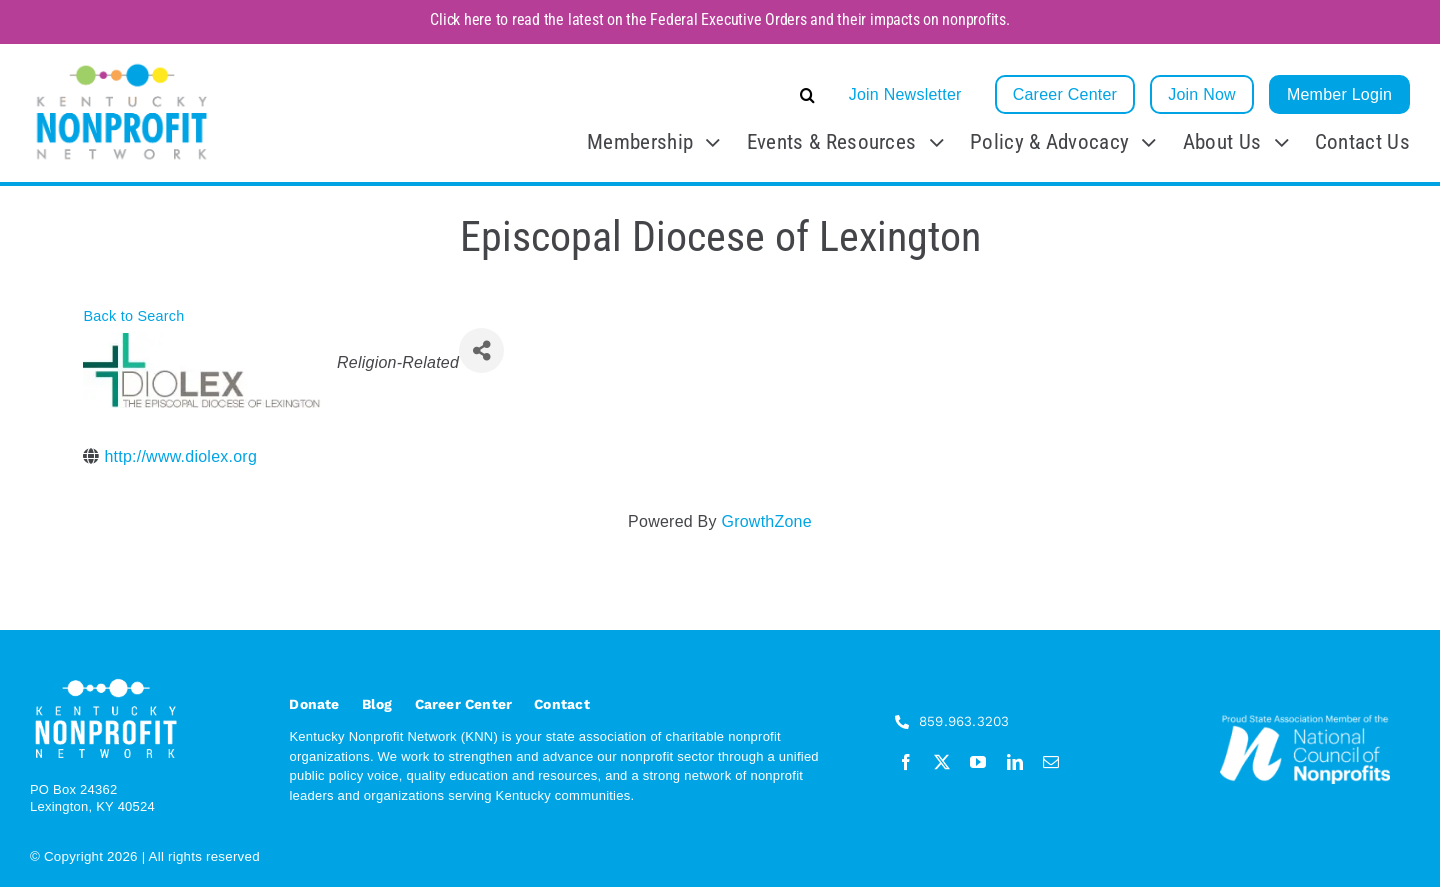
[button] (657, 95)
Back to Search (133, 316)
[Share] (481, 350)
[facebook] (906, 762)
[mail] (1051, 762)
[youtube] (978, 762)
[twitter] (942, 762)
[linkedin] (1015, 762)
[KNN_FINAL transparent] (122, 66)
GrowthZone (766, 521)
